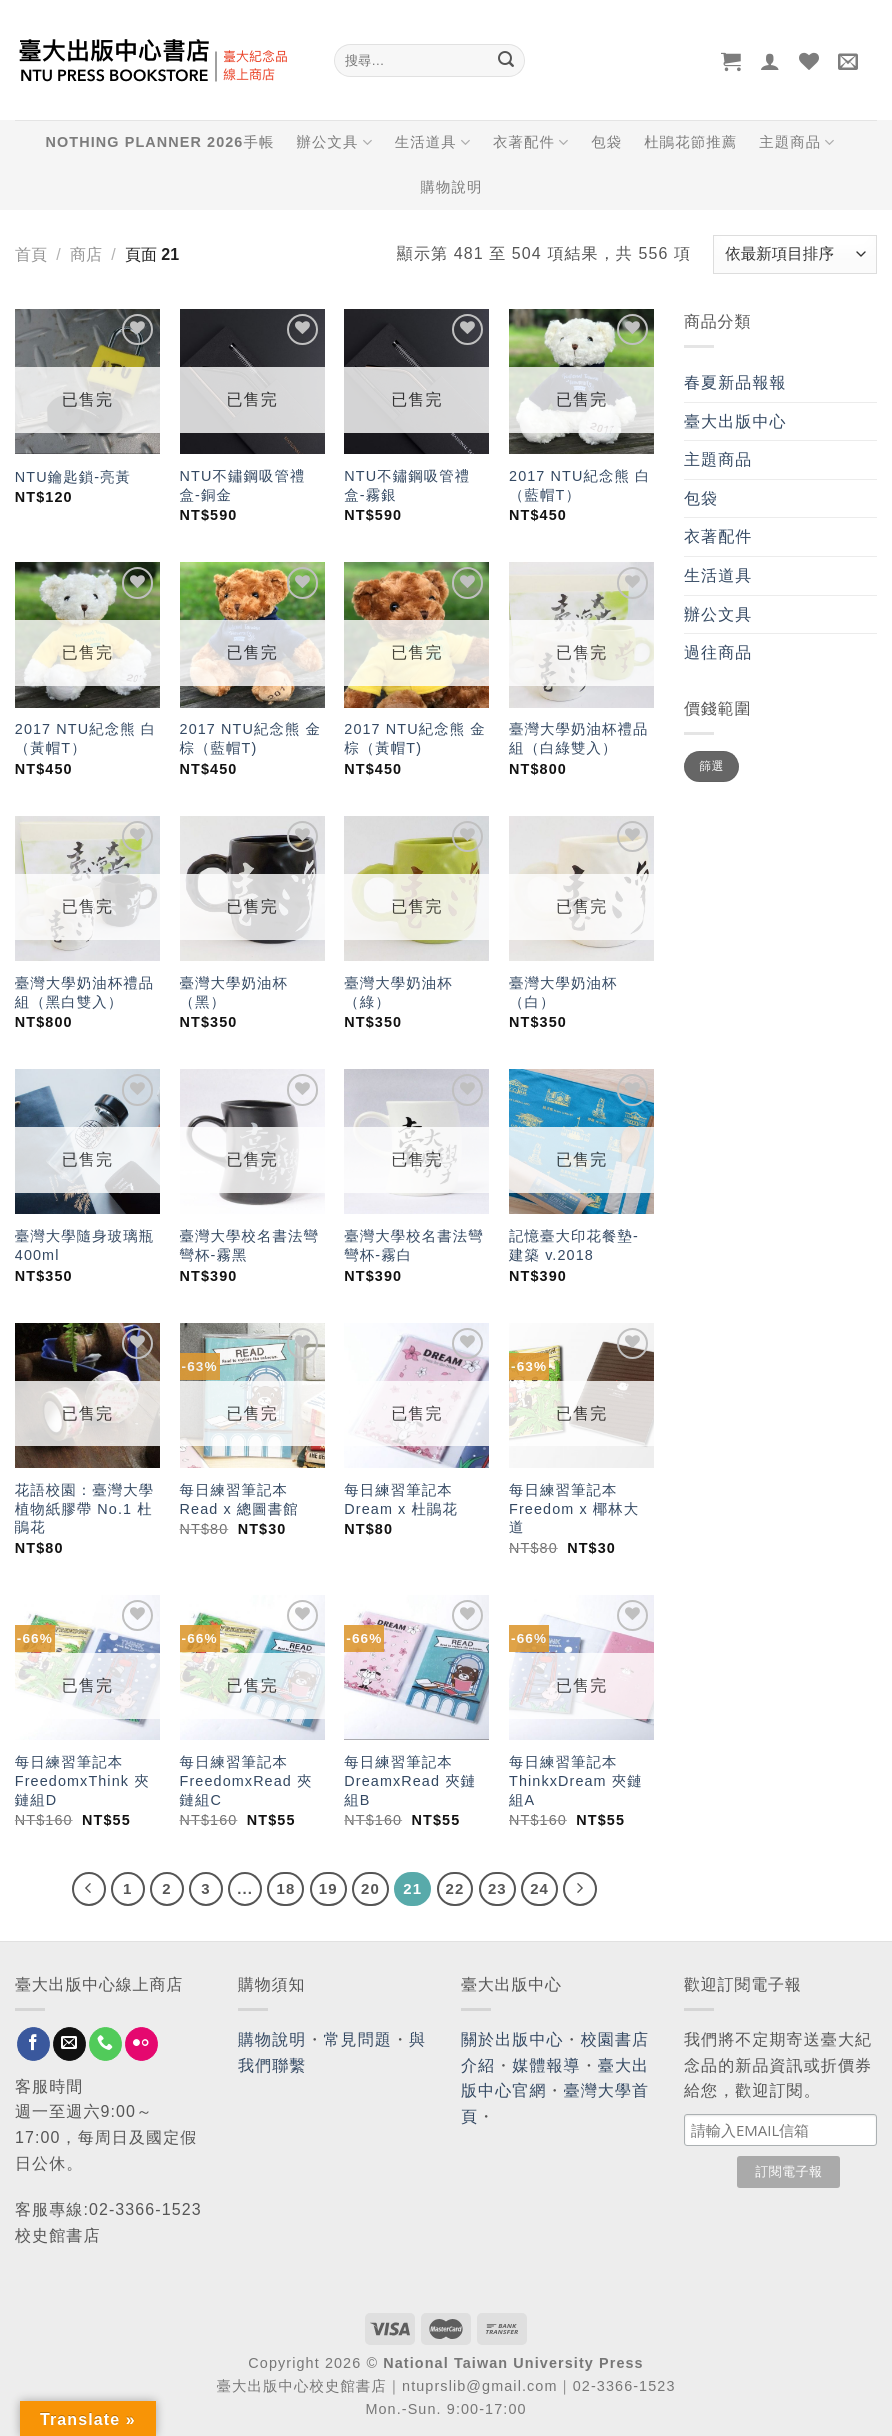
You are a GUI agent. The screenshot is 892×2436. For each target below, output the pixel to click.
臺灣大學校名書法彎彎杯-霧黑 (249, 1245)
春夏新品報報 (735, 382)
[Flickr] (141, 2044)
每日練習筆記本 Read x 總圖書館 (239, 1499)
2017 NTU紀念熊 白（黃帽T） (85, 738)
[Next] (580, 1889)
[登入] (770, 61)
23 (497, 1888)
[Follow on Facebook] (33, 2044)
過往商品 (718, 652)
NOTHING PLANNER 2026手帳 (160, 142)
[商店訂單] (795, 254)
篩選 (711, 766)
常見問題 (358, 2039)
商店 (86, 254)
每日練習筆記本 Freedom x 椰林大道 (574, 1508)
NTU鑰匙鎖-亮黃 (73, 477)
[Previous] (89, 1889)
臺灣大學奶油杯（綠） (398, 992)
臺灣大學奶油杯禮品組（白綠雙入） (578, 738)
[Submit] (506, 61)
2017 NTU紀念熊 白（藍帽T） (579, 485)
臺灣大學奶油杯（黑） (234, 992)
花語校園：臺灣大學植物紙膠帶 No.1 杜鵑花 (84, 1508)
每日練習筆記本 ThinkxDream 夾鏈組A (576, 1780)
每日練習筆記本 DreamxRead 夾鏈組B (410, 1780)
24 (539, 1888)
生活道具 (433, 142)
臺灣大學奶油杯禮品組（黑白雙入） (84, 992)
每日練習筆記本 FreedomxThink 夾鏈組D (82, 1780)
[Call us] (105, 2044)
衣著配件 (531, 142)
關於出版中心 (512, 2039)
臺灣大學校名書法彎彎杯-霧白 (413, 1245)
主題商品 (797, 142)
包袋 (606, 142)
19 (328, 1888)
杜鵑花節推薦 (690, 142)
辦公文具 (334, 142)
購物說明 (452, 187)
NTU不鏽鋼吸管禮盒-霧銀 (407, 485)
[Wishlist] (809, 61)
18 (285, 1888)
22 (455, 1888)
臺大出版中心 (735, 421)
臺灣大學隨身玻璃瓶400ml (84, 1245)
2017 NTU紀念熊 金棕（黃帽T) (414, 738)
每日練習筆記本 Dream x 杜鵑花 (401, 1499)
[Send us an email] (69, 2044)
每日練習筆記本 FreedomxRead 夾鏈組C (246, 1780)
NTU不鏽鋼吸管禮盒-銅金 (243, 485)
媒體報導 (546, 2065)
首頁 (31, 254)
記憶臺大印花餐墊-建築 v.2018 (574, 1245)
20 (370, 1888)
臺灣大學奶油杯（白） (563, 992)
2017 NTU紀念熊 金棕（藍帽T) (250, 738)
